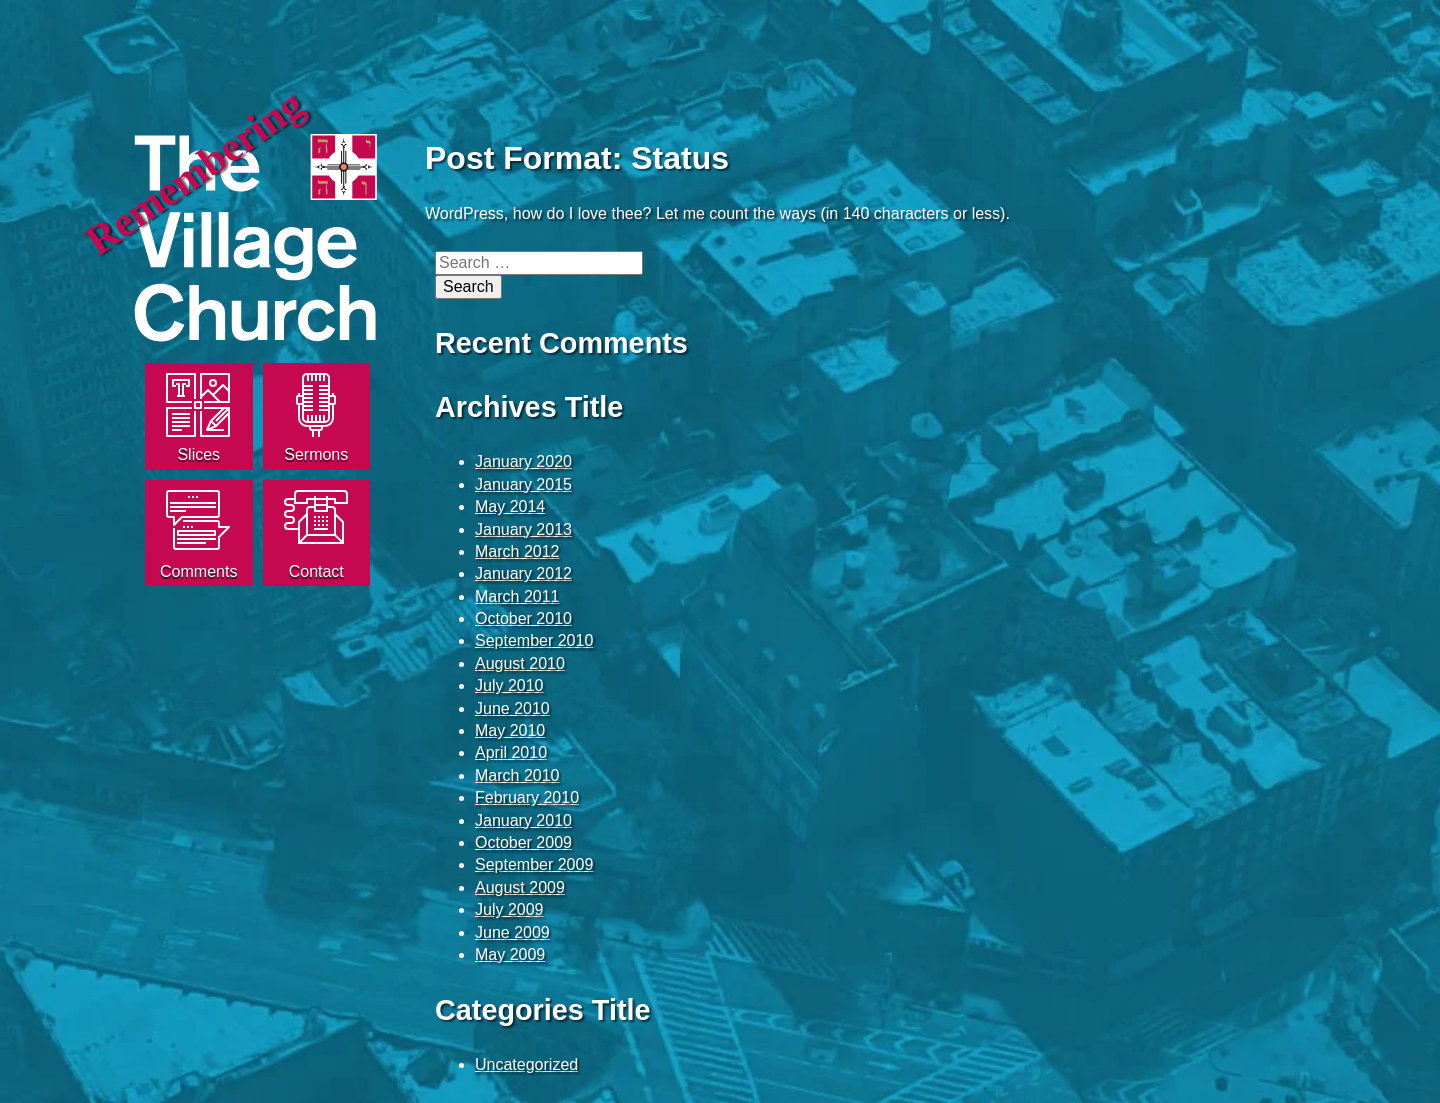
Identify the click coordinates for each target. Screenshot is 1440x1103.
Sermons (316, 454)
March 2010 (517, 775)
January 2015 (523, 484)
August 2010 (520, 663)
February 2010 (527, 797)
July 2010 (509, 685)
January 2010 (523, 820)
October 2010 (523, 618)
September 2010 (534, 640)
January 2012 (523, 573)
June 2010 (512, 708)
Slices (198, 454)
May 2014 (510, 506)
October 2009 (523, 842)
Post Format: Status (577, 158)
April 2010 (511, 752)
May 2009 (510, 954)
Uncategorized (526, 1064)
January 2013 (523, 529)
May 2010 (510, 730)
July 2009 (509, 909)
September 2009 (534, 864)
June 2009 (512, 932)
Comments (198, 571)
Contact (316, 571)
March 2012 (517, 551)
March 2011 (517, 596)
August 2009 (520, 887)
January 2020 (523, 461)
